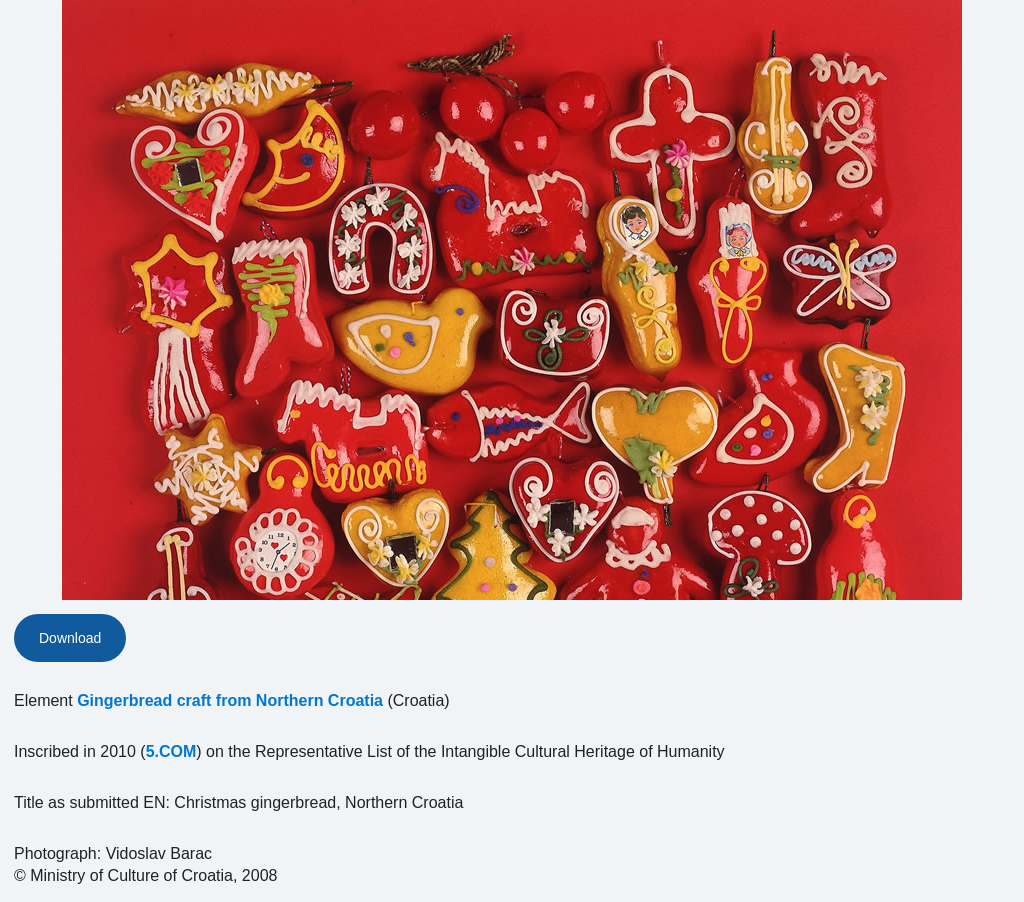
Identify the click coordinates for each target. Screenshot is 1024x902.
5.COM (171, 751)
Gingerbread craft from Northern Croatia (230, 700)
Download (70, 638)
